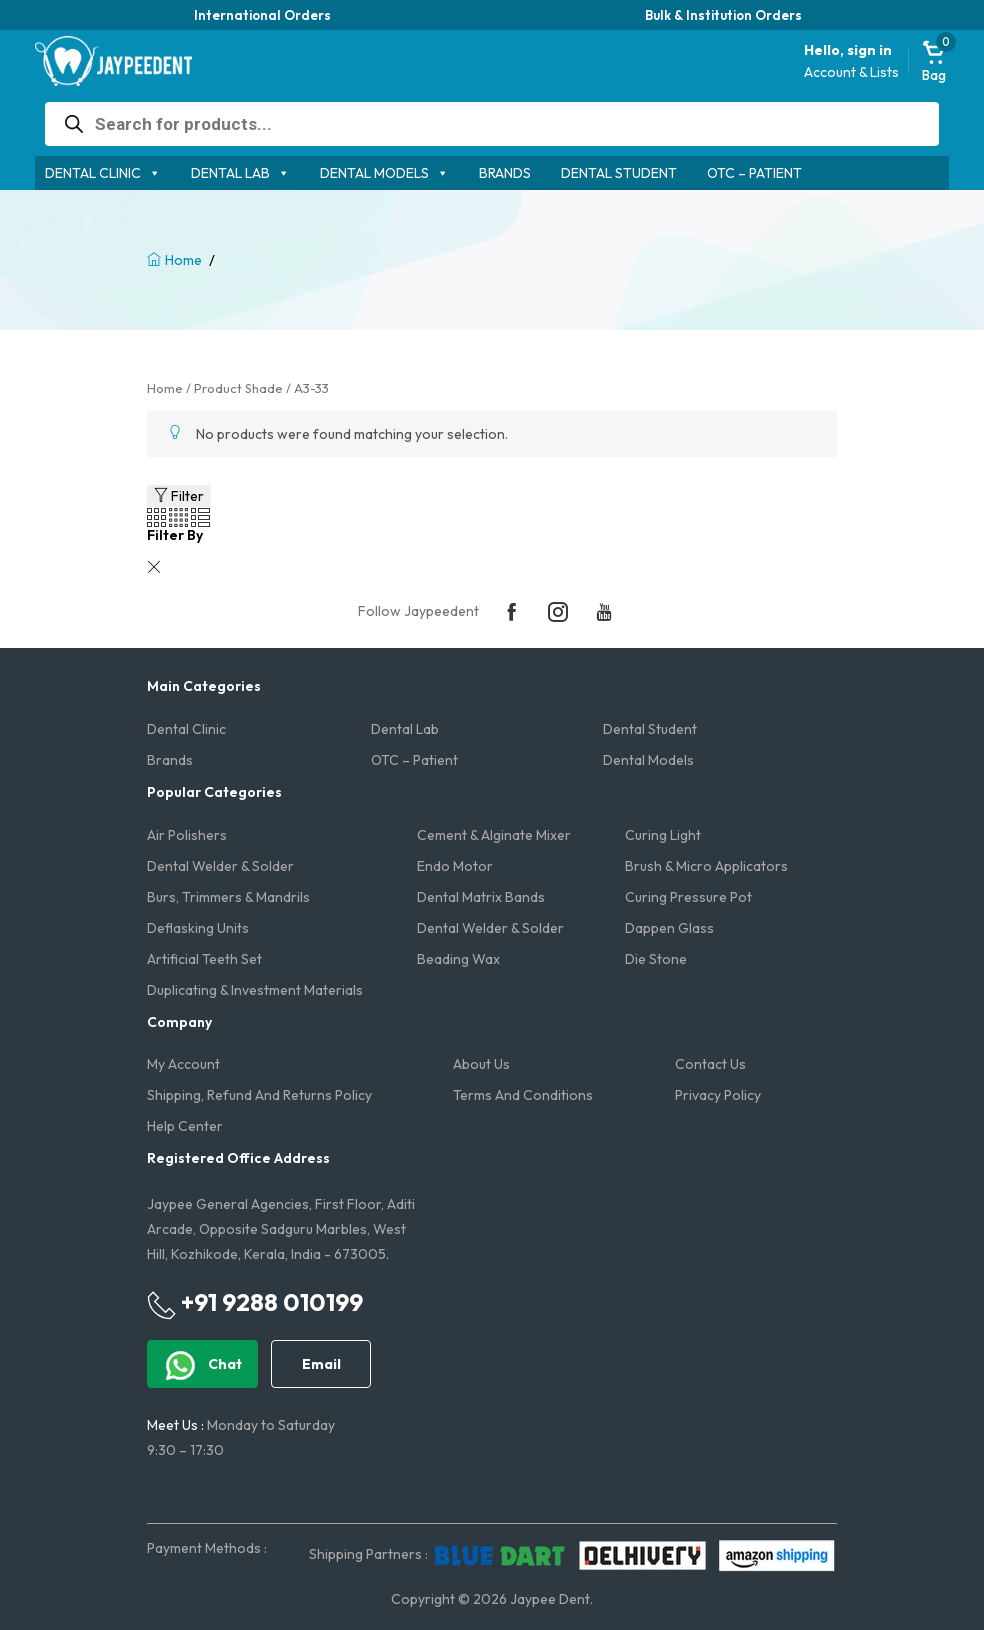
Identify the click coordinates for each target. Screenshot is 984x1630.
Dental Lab (230, 173)
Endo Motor (455, 866)
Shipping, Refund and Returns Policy (259, 1095)
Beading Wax (458, 959)
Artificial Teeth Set (204, 959)
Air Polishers (187, 835)
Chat (202, 1365)
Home (183, 260)
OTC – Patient (754, 173)
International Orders (262, 15)
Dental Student (619, 173)
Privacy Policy (718, 1095)
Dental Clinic (93, 173)
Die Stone (656, 959)
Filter (179, 496)
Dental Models (374, 173)
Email (321, 1364)
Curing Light (663, 835)
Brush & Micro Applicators (706, 866)
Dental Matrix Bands (481, 897)
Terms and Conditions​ (523, 1095)
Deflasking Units (198, 928)
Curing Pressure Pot (688, 897)
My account (183, 1064)
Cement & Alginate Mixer (494, 835)
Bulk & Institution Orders (723, 15)
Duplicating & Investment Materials (255, 990)
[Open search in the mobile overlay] (492, 124)
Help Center (185, 1126)
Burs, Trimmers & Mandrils (228, 897)
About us (481, 1064)
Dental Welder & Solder (220, 866)
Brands (505, 173)
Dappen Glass (669, 928)
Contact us (710, 1064)
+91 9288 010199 (255, 1303)
